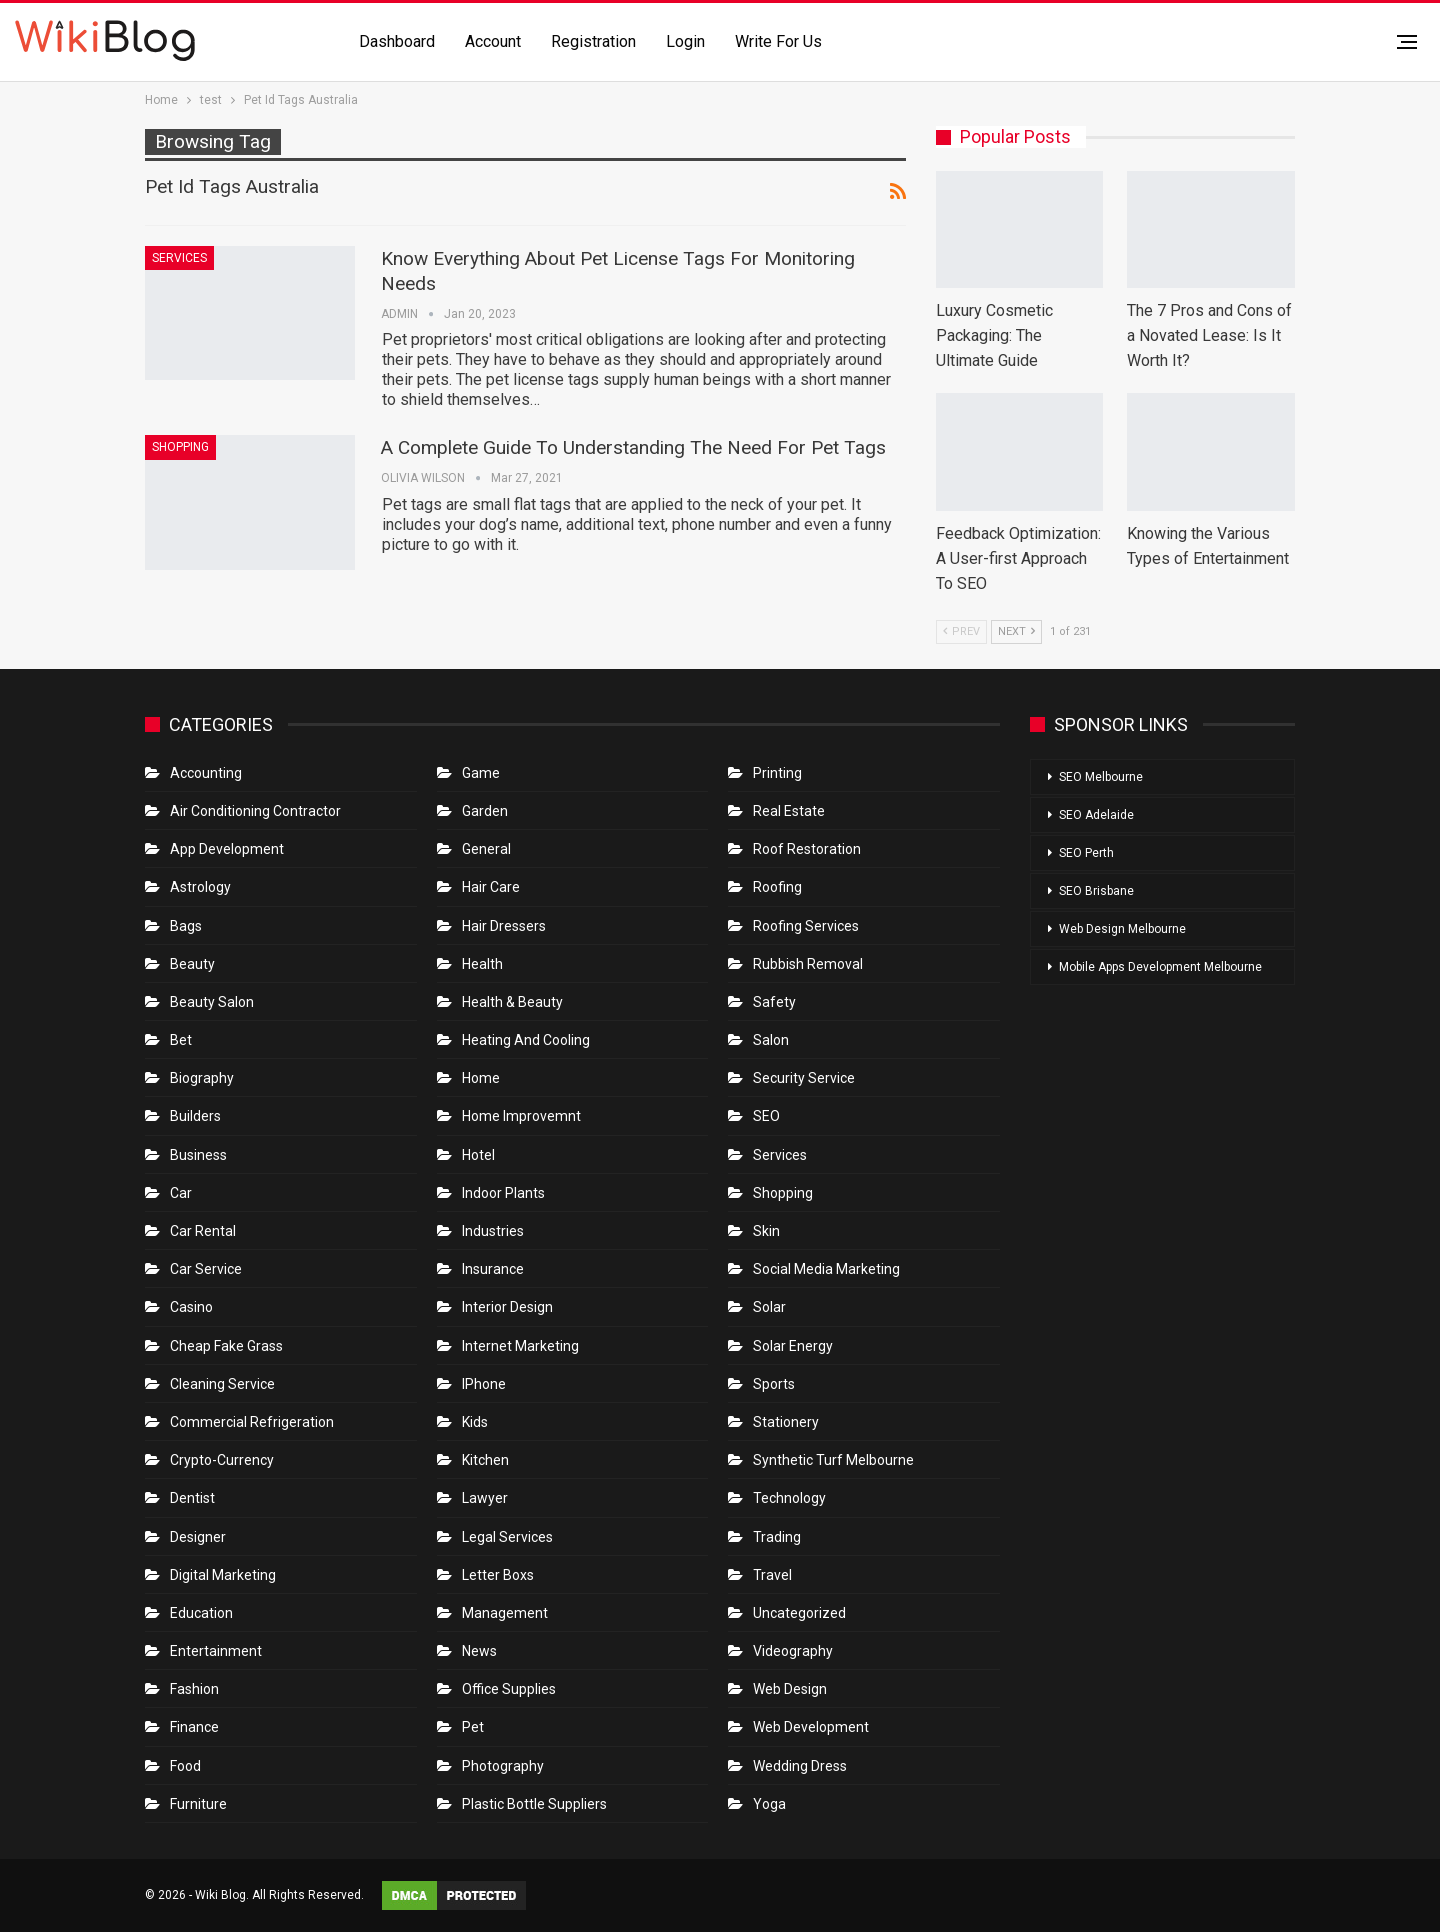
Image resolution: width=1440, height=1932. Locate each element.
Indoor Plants (503, 1193)
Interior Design (507, 1307)
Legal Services (507, 1537)
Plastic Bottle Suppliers (534, 1804)
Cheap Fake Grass (226, 1346)
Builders (195, 1116)
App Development (227, 849)
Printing (777, 773)
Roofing (777, 887)
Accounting (206, 773)
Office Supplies (509, 1689)
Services (179, 258)
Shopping (180, 447)
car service (206, 1269)
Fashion (194, 1689)
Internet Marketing (520, 1346)
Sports (774, 1384)
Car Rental (203, 1231)
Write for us (778, 41)
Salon (771, 1040)
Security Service (804, 1078)
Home (481, 1078)
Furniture (198, 1804)
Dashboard (397, 41)
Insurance (493, 1269)
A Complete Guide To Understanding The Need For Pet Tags (633, 447)
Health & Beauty (512, 1002)
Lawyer (485, 1498)
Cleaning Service (222, 1384)
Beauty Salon (212, 1002)
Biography (202, 1078)
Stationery (786, 1422)
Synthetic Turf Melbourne (833, 1460)
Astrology (200, 887)
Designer (198, 1537)
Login (685, 41)
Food (185, 1766)
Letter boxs (498, 1575)
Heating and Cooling (526, 1040)
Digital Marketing (223, 1575)
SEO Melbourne (1101, 777)
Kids (475, 1422)
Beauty (192, 964)
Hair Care (491, 887)
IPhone (484, 1384)
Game (481, 773)
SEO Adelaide (1096, 815)
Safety (774, 1002)
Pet (473, 1727)
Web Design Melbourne (1122, 929)
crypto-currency (222, 1460)
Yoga (769, 1804)
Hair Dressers (504, 926)
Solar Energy (793, 1346)
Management (505, 1613)
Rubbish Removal (808, 964)
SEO (766, 1116)
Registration (593, 41)
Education (201, 1613)
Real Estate (789, 811)
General (486, 849)
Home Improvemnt (521, 1116)
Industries (493, 1231)
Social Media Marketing (826, 1269)
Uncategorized (799, 1613)
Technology (789, 1498)
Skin (766, 1231)
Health (482, 964)
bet (181, 1040)
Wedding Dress (801, 1766)
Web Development (811, 1727)
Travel (772, 1575)
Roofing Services (806, 926)
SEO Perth (1086, 853)
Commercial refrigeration (252, 1422)
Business (198, 1155)
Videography (793, 1651)
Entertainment (216, 1651)
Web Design (790, 1689)
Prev (961, 631)
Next (1016, 631)
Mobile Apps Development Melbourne (1160, 967)
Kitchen (485, 1460)
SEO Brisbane (1096, 891)
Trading (777, 1537)
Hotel (478, 1155)
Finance (194, 1727)
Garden (485, 811)
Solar (769, 1307)
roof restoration (807, 849)
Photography (503, 1766)
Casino (191, 1307)
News (479, 1651)
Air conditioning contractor (255, 811)
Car (181, 1193)
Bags (186, 926)
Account (493, 41)
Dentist (192, 1498)
